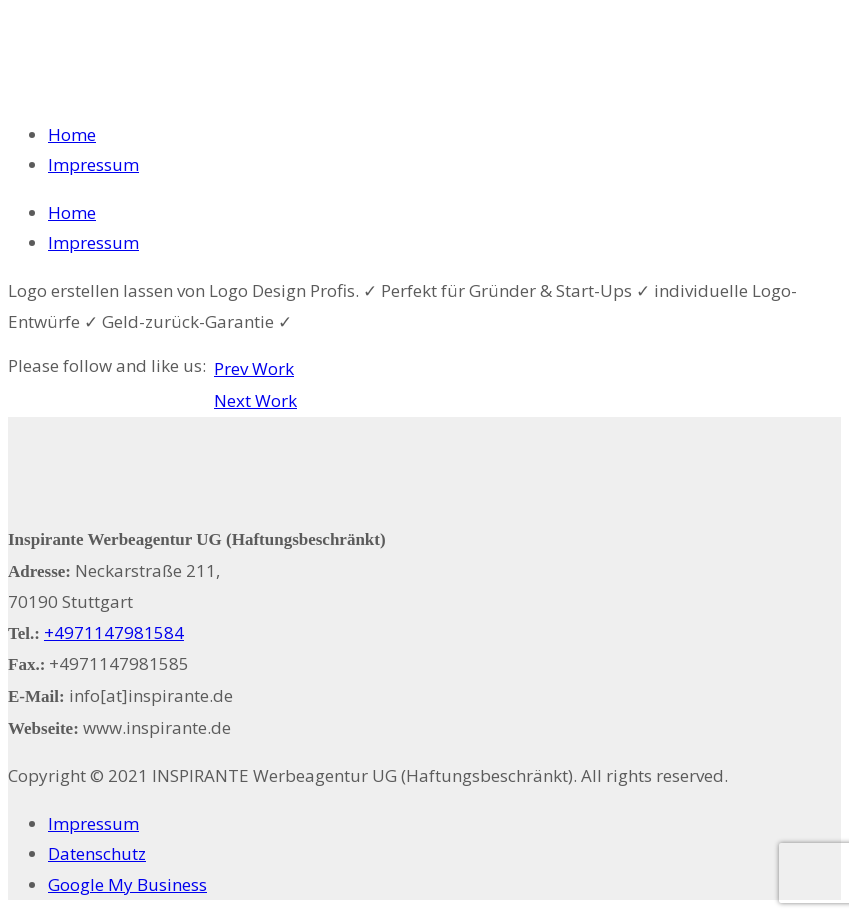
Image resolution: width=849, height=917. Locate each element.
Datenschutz (97, 853)
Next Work (255, 400)
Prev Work (254, 368)
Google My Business (127, 884)
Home (72, 134)
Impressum (93, 164)
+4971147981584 (114, 632)
